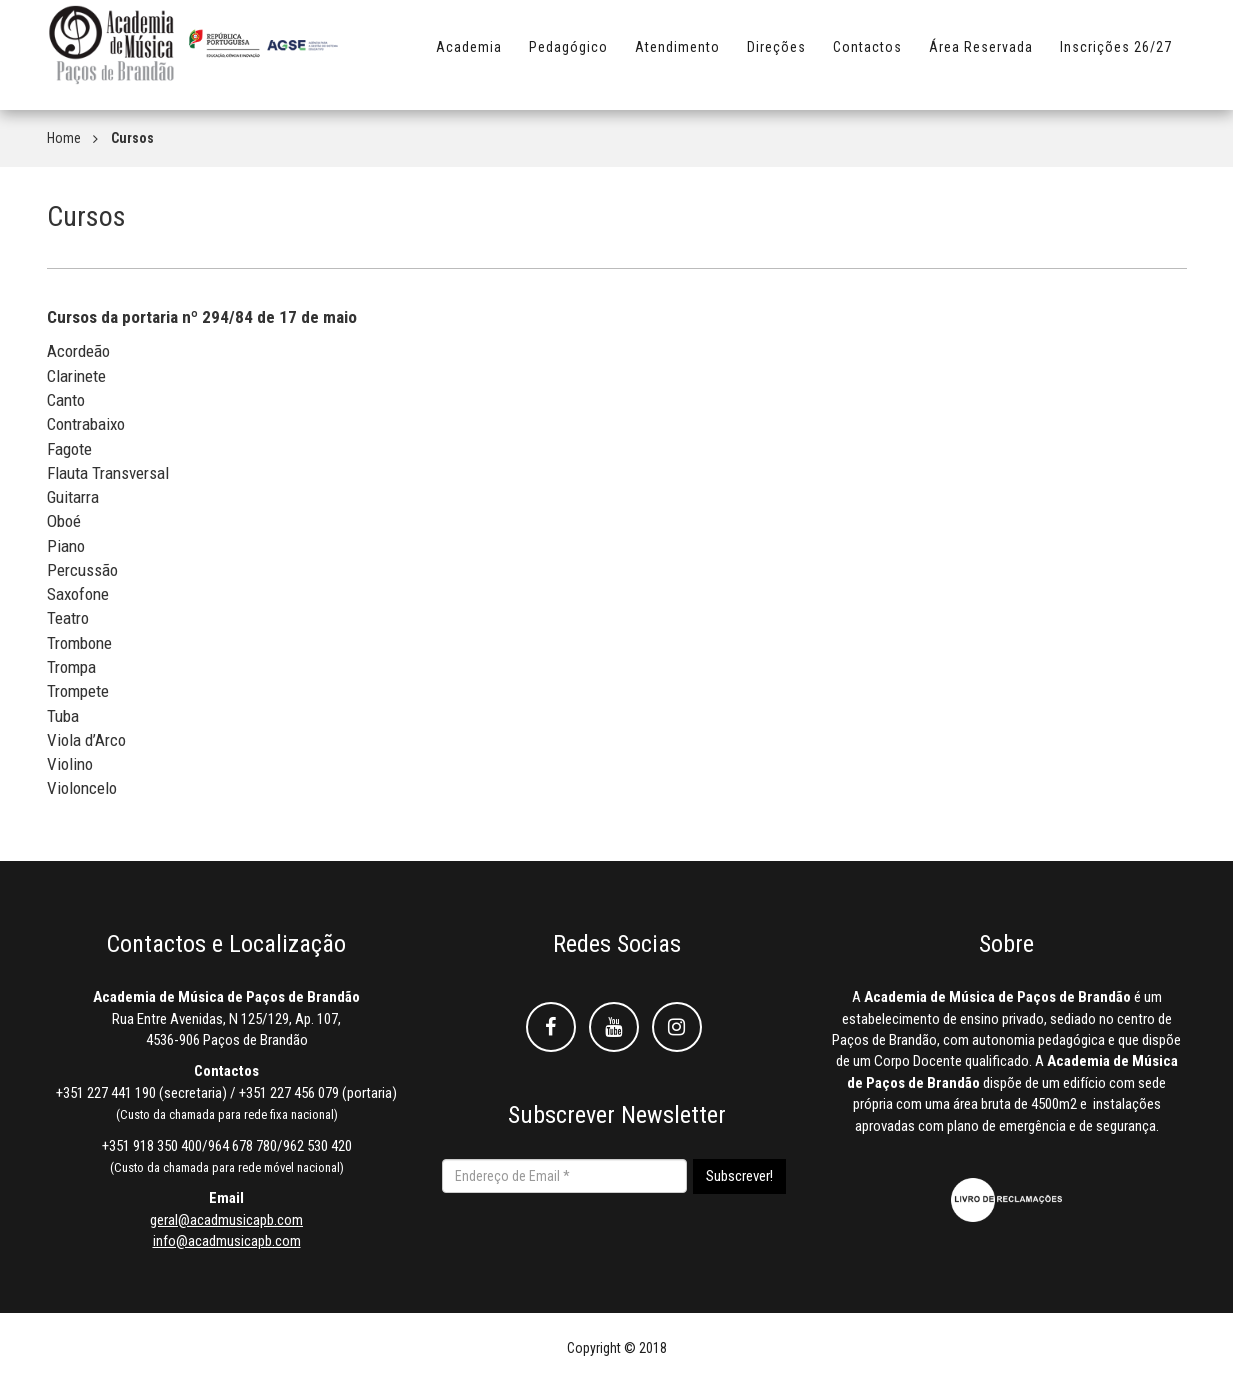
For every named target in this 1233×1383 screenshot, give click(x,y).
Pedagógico (568, 57)
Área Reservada (981, 57)
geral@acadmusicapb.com (226, 1220)
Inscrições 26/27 (1116, 57)
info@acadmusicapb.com (227, 1241)
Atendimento (677, 57)
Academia (469, 57)
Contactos (867, 57)
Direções (776, 57)
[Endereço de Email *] (564, 1176)
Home (64, 138)
